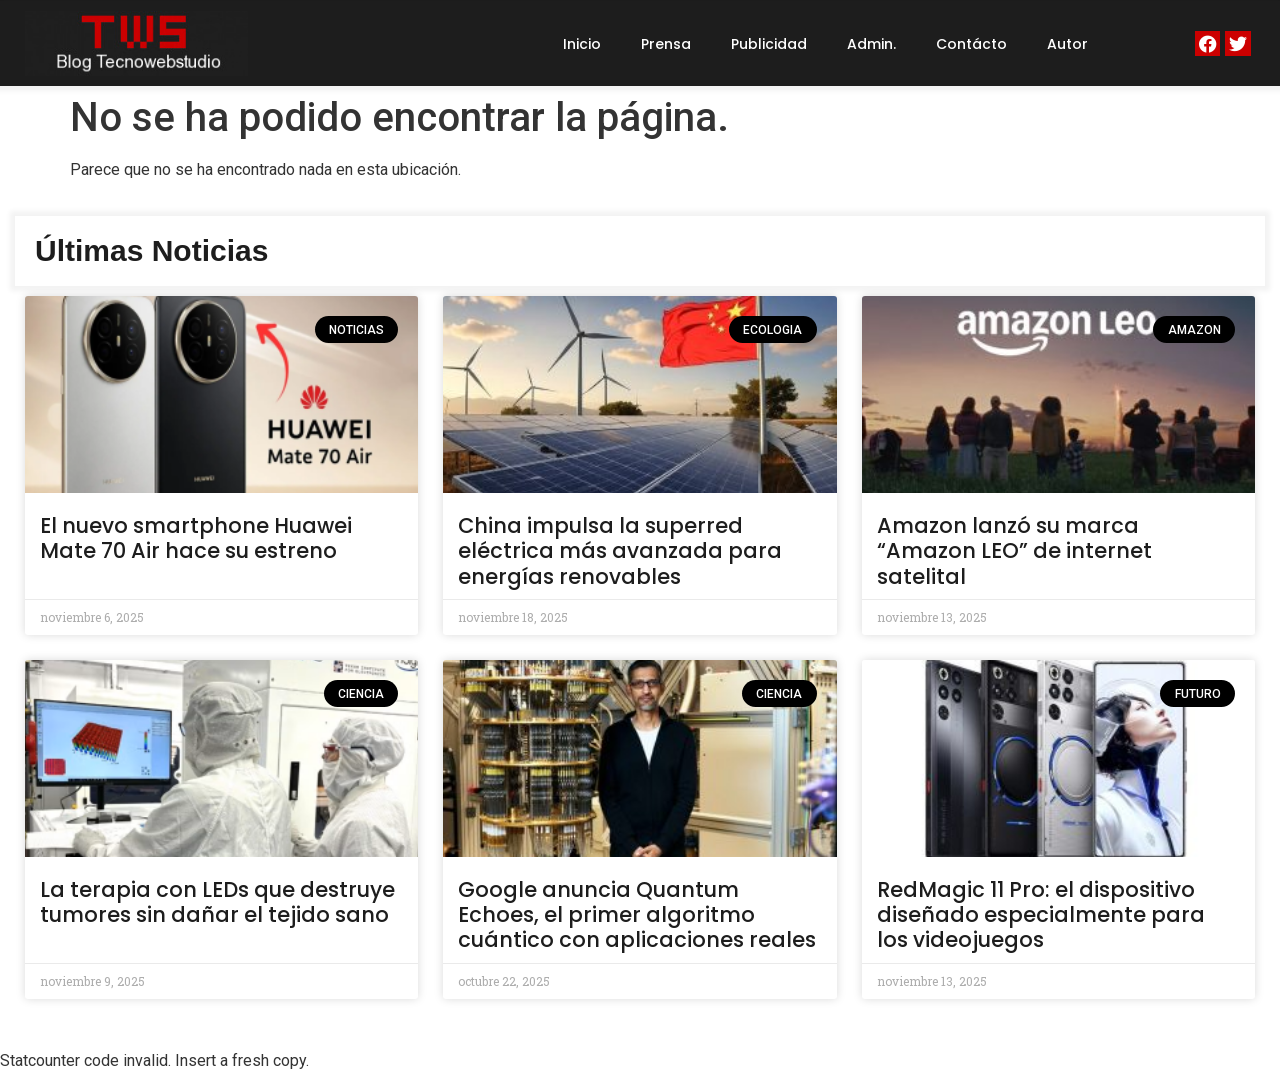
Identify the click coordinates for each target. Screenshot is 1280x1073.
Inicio (582, 44)
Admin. (871, 44)
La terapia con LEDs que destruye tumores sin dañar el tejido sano (217, 902)
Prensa (666, 44)
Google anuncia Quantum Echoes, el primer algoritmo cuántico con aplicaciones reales (637, 914)
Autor (1067, 44)
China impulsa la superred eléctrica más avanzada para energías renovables (620, 550)
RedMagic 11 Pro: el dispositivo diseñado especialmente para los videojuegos (1041, 914)
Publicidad (769, 44)
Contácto (971, 44)
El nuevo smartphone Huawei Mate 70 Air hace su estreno (196, 538)
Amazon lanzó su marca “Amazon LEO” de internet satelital (1014, 550)
